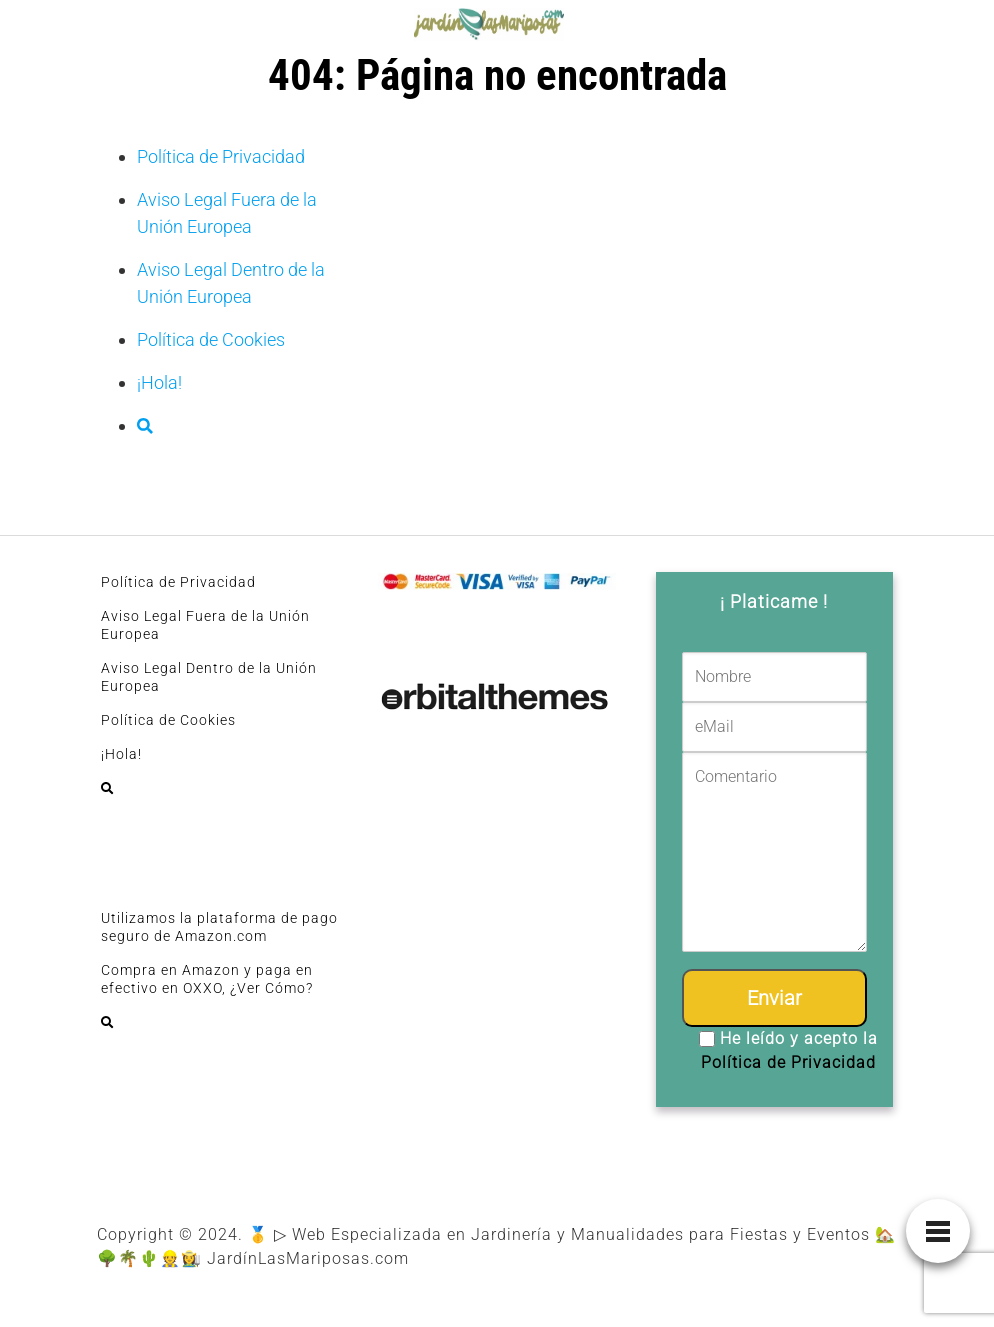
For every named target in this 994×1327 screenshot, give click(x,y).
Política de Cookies (211, 339)
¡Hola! (159, 382)
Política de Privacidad (221, 156)
